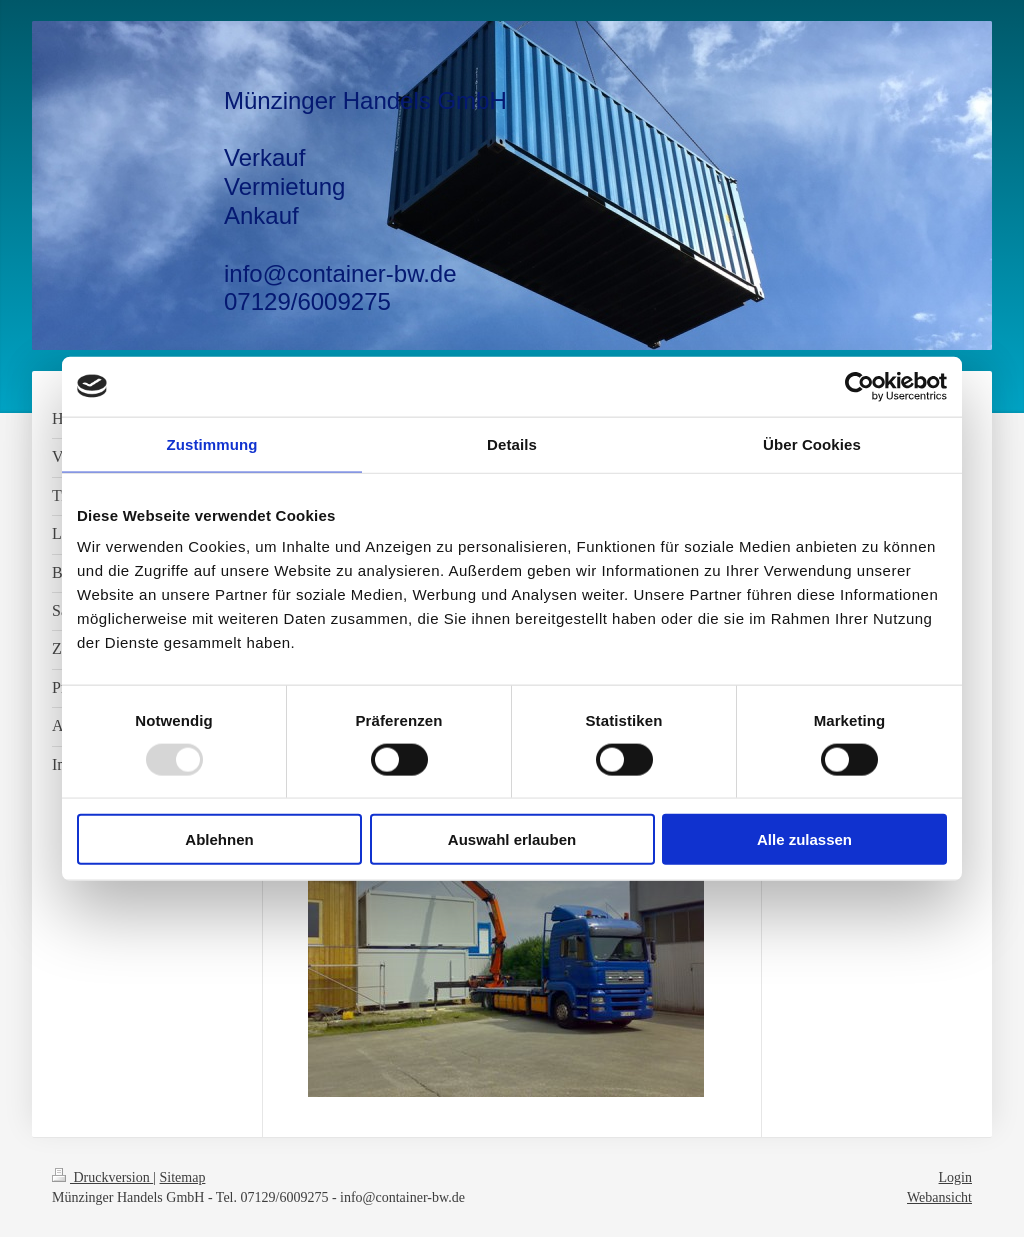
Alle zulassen (804, 839)
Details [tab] (512, 443)
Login (955, 1177)
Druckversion (102, 1177)
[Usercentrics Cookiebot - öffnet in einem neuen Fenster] (859, 386)
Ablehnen (219, 839)
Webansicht (939, 1197)
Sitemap (183, 1177)
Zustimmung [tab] (212, 443)
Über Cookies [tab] (812, 443)
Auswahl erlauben (512, 839)
